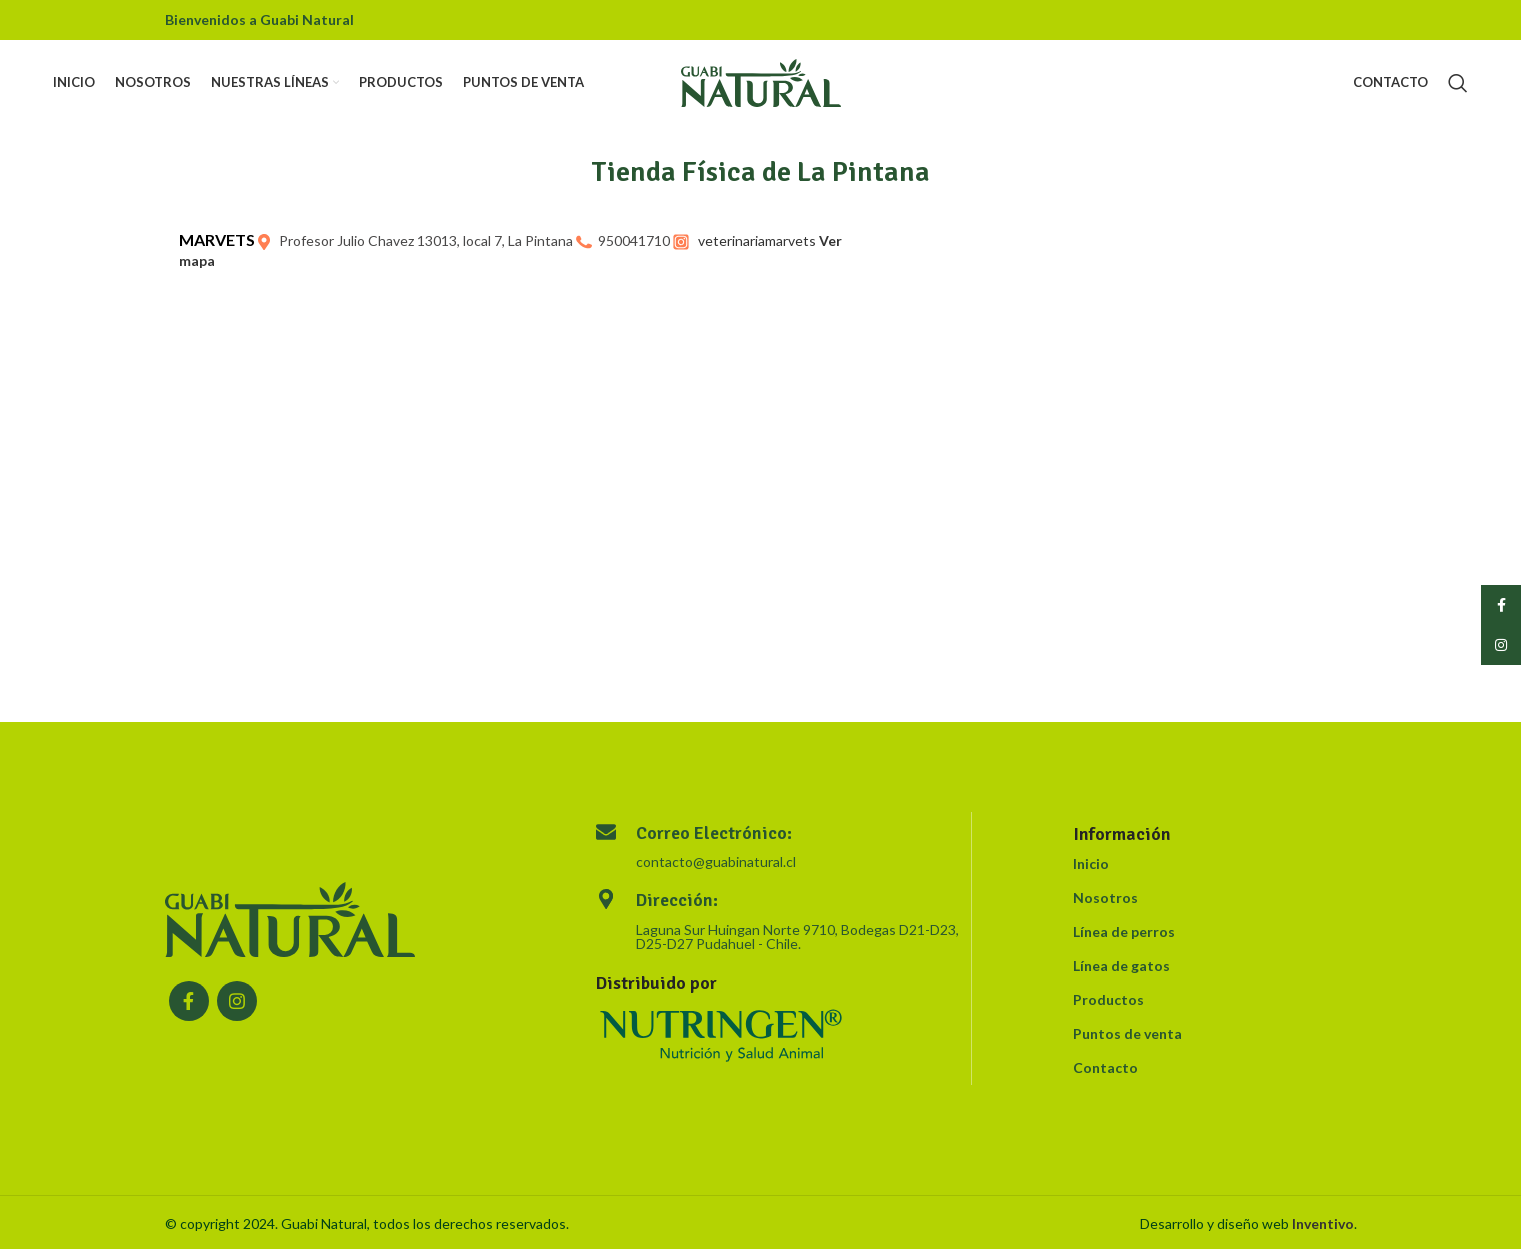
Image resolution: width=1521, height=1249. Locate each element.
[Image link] (290, 917)
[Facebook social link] (189, 1001)
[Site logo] (761, 83)
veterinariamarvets (757, 240)
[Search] (1458, 85)
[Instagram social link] (237, 1001)
